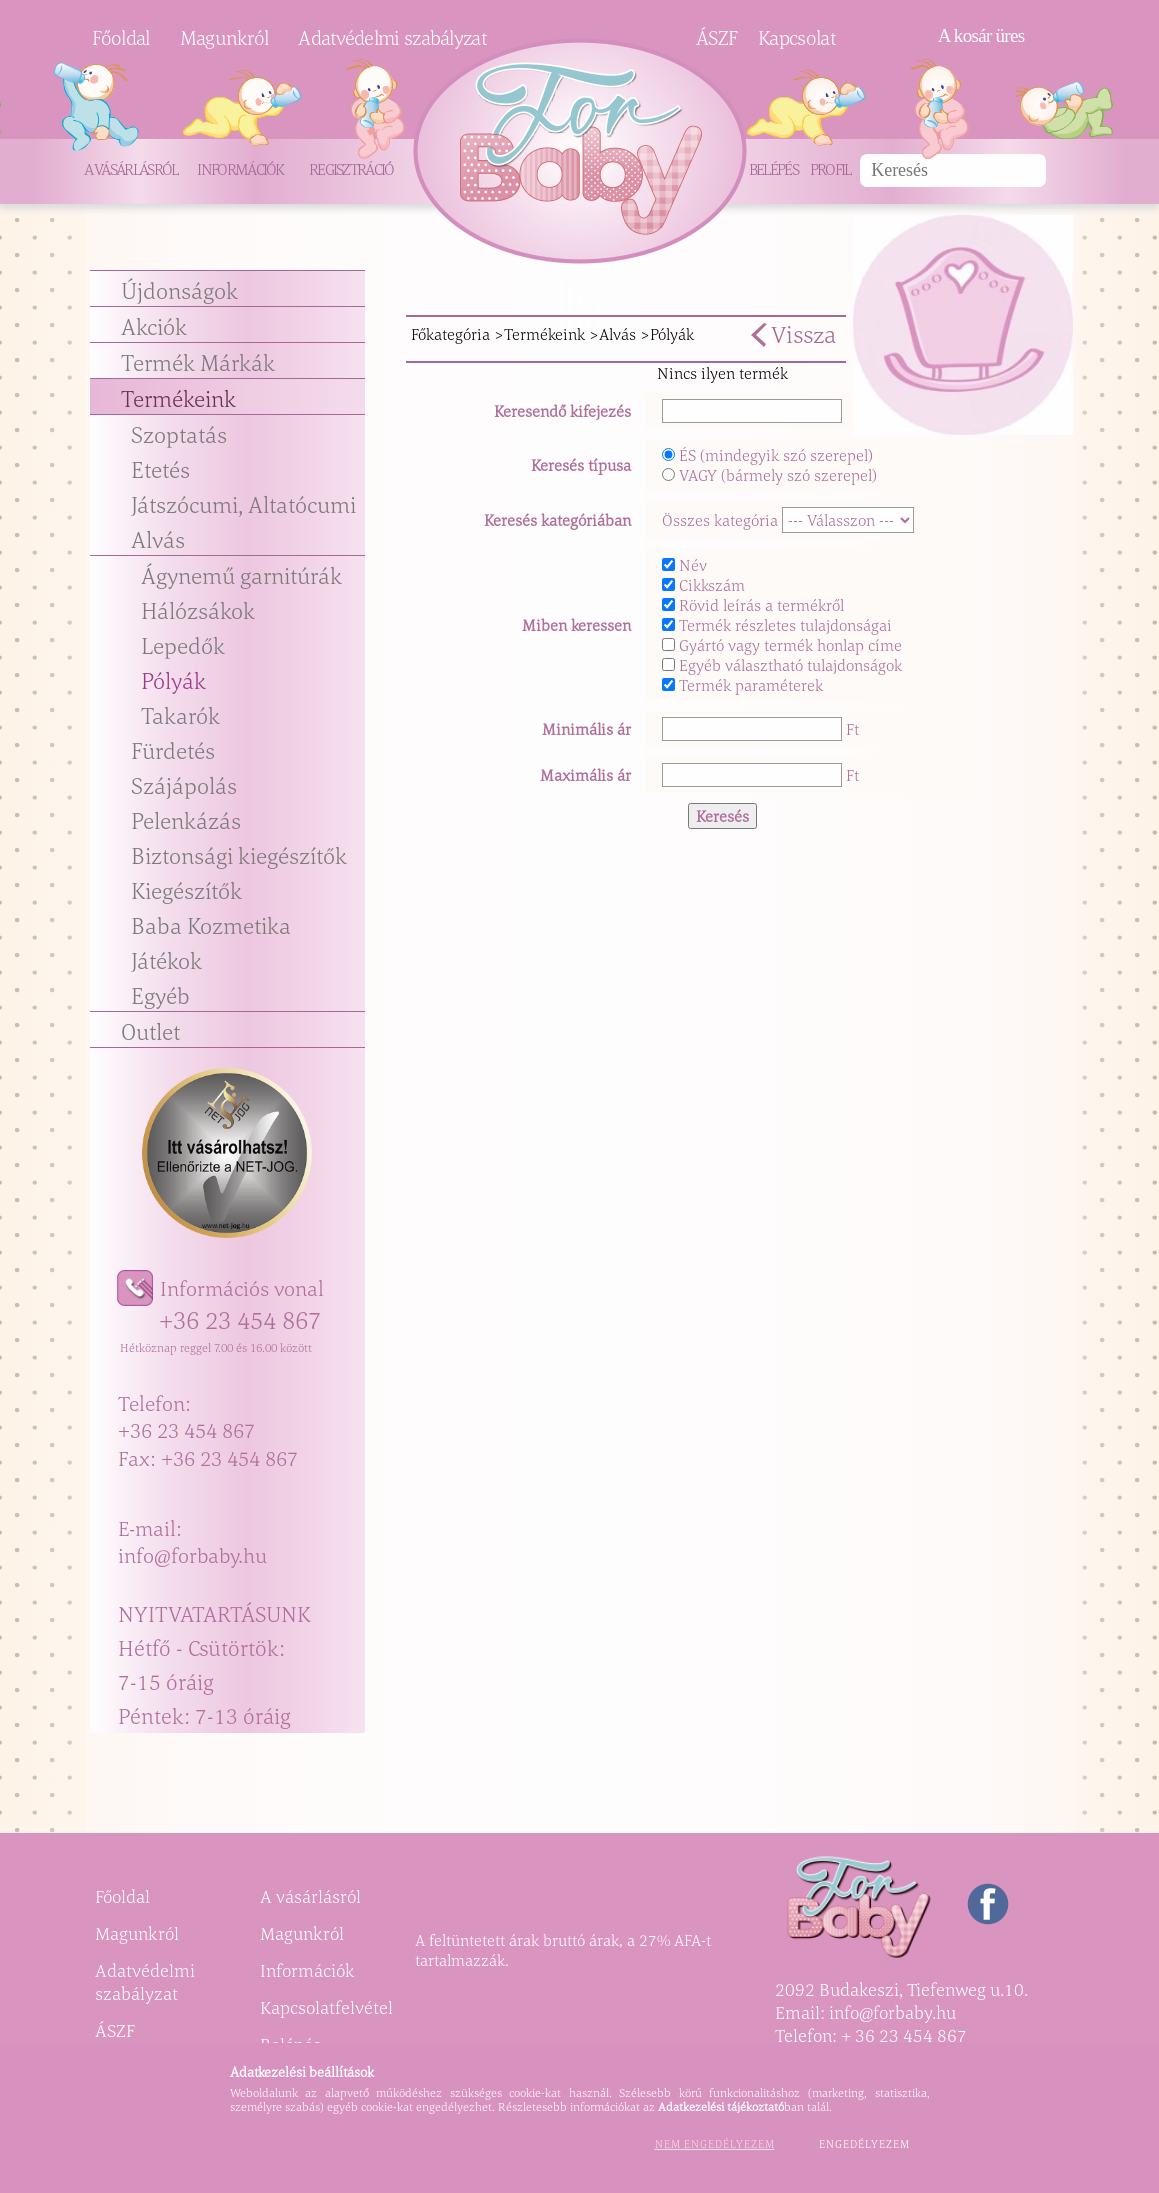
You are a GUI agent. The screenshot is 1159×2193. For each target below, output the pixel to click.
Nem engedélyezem (715, 2144)
